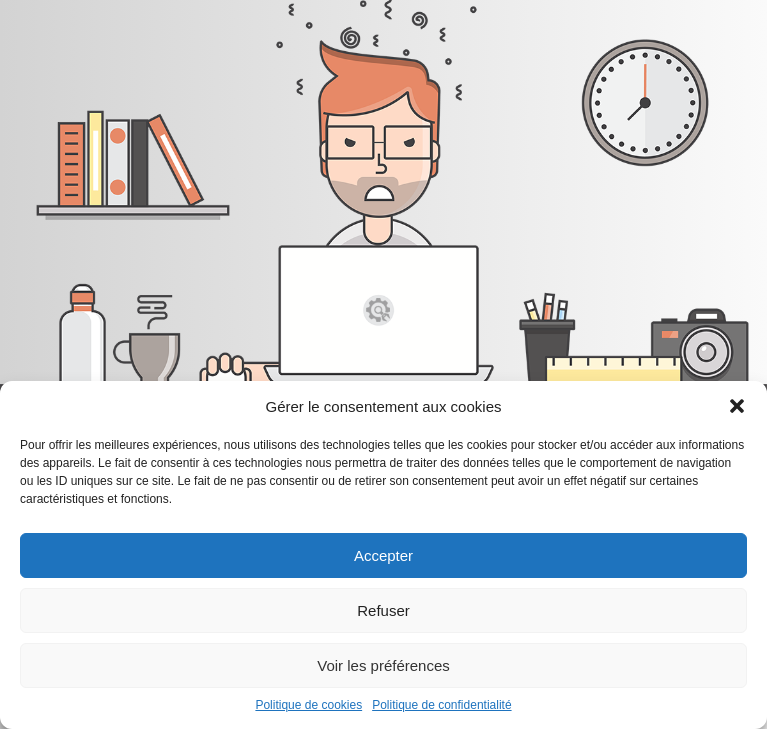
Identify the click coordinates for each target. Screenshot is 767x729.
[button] (737, 406)
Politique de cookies (308, 705)
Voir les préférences (383, 665)
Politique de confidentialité (441, 705)
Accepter (383, 555)
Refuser (383, 610)
